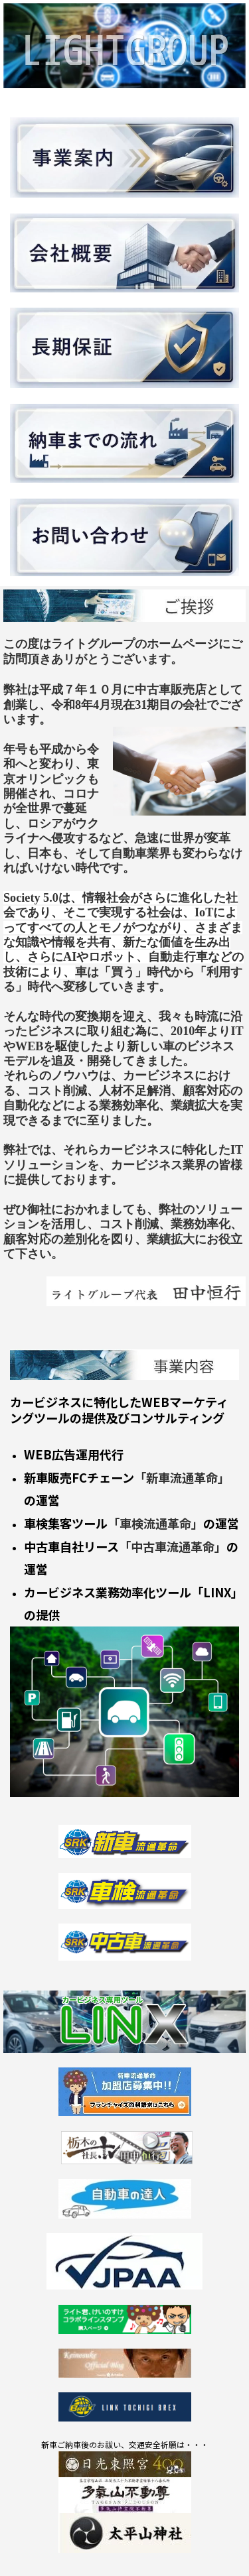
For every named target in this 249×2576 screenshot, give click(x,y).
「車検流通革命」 (155, 1523)
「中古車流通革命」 (172, 1546)
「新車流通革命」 (182, 1477)
